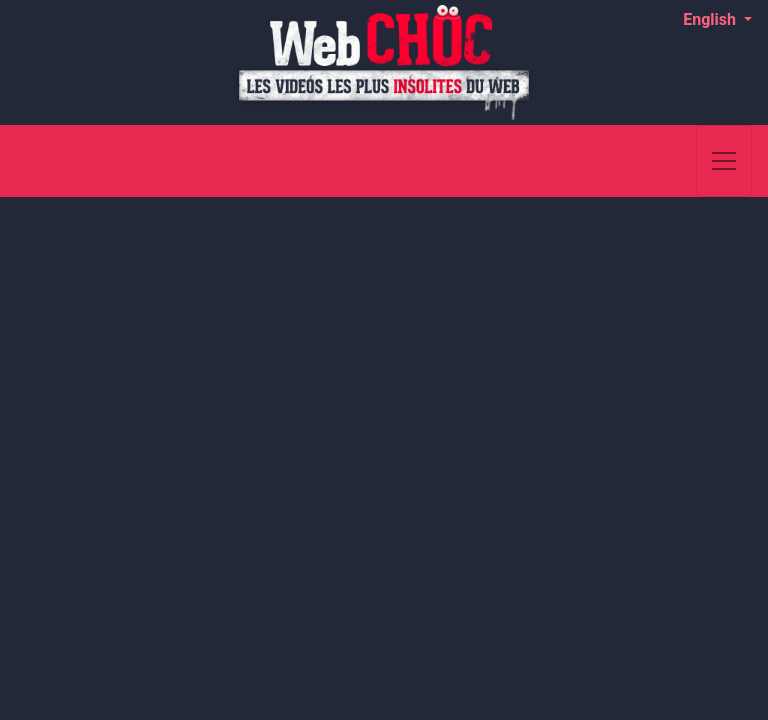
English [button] (711, 19)
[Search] (670, 161)
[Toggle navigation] (724, 161)
